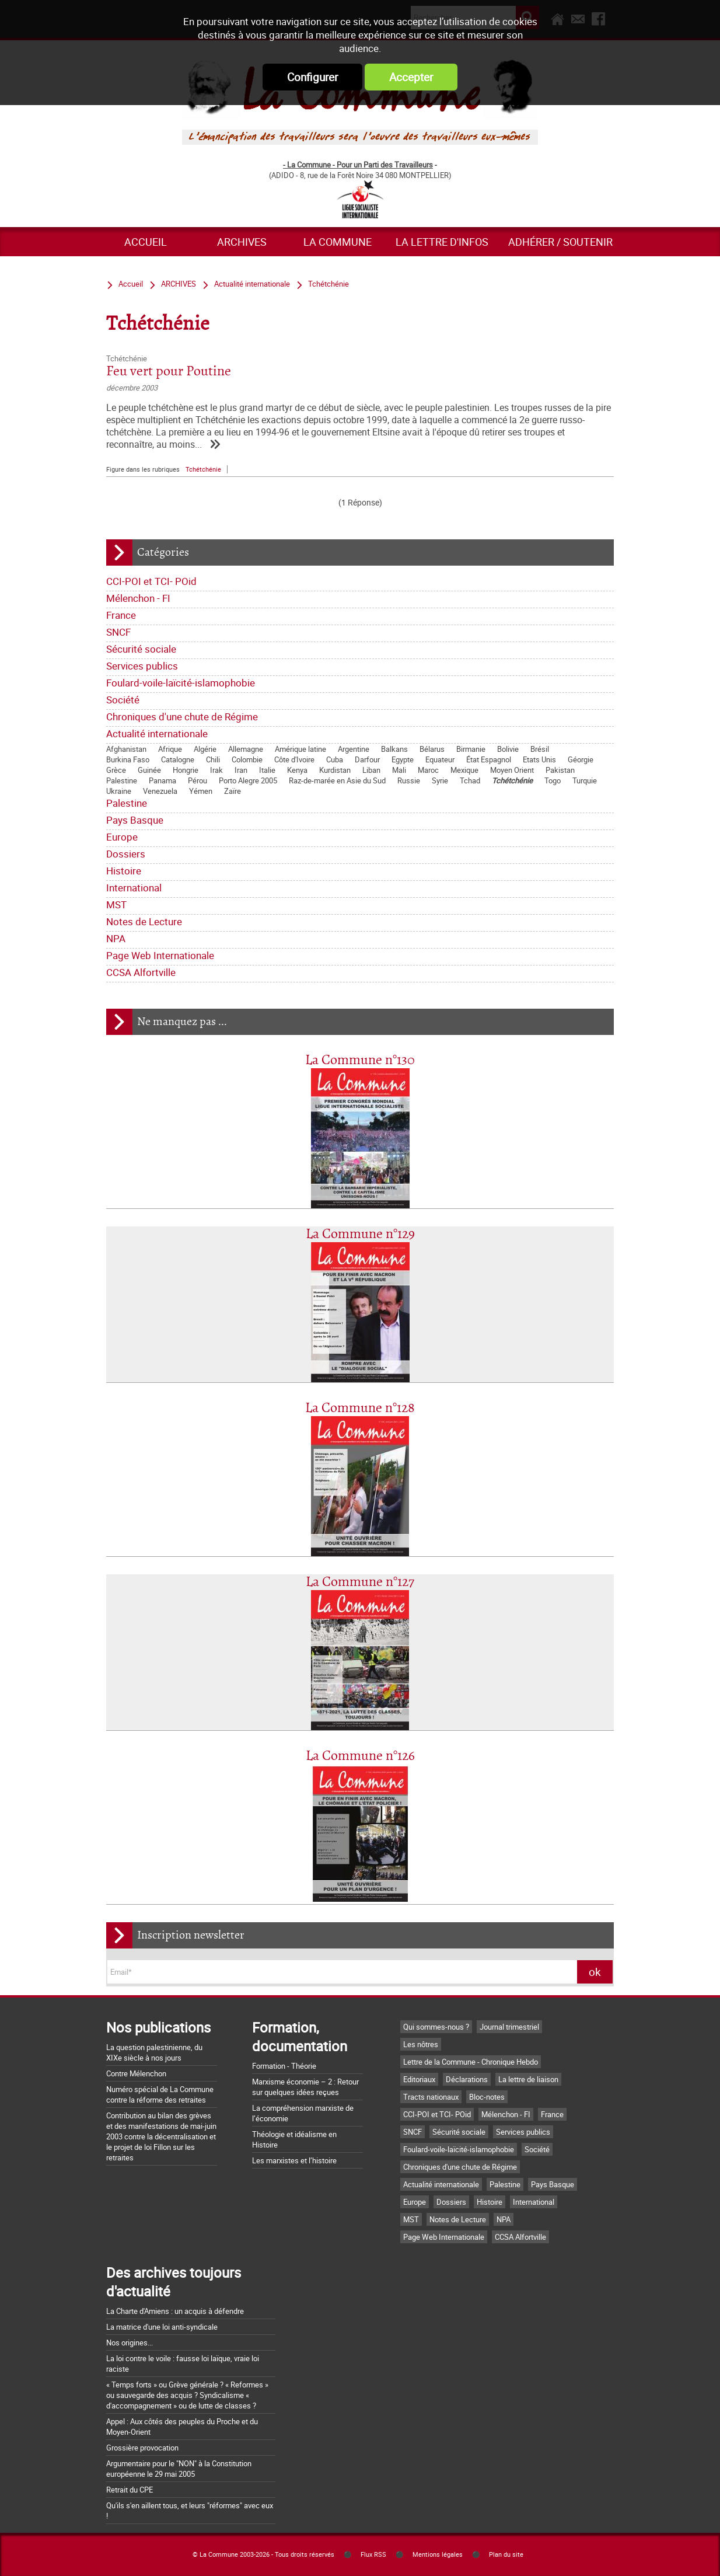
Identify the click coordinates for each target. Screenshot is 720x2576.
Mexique (464, 770)
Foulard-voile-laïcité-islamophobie (180, 682)
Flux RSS (373, 2554)
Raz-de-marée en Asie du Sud (337, 780)
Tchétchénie (512, 780)
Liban (371, 770)
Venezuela (160, 791)
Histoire (123, 870)
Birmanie (470, 749)
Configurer (312, 77)
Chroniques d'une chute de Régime (182, 716)
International (134, 887)
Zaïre (232, 791)
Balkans (394, 749)
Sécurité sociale (141, 649)
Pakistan (560, 770)
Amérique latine (300, 749)
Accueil (145, 242)
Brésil (539, 749)
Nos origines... (129, 2342)
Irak (216, 770)
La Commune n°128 (360, 1408)
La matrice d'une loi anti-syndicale (162, 2326)
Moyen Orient (512, 770)
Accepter (411, 77)
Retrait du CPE (129, 2489)
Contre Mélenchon (136, 2073)
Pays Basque (134, 820)
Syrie (440, 780)
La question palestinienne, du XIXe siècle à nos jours (154, 2052)
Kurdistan (335, 770)
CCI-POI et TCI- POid (151, 581)
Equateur (440, 759)
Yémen (200, 791)
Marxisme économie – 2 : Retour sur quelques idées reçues (305, 2086)
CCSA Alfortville (141, 972)
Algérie (205, 749)
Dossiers (125, 853)
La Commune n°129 (360, 1234)
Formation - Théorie (284, 2066)
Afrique (170, 749)
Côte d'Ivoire (294, 759)
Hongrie (185, 770)
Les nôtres (420, 2044)
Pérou (197, 780)
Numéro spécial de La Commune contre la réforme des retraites (160, 2094)
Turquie (584, 780)
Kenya (297, 770)
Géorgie (580, 759)
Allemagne (245, 749)
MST (116, 904)
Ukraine (118, 791)
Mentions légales (438, 2554)
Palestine (121, 780)
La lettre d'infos (442, 242)
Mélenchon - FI (138, 598)
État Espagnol (488, 759)
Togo (552, 780)
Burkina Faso (127, 759)
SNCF (118, 632)
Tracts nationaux (431, 2097)
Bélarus (432, 749)
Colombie (247, 759)
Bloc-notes (487, 2097)
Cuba (334, 759)
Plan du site (506, 2554)
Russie (408, 780)
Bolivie (508, 749)
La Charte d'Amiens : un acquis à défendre (175, 2311)
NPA (115, 938)
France (121, 615)
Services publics (142, 665)
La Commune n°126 (360, 1756)
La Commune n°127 (360, 1582)
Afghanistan (126, 749)
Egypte (403, 759)
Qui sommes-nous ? (436, 2026)
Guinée (149, 770)
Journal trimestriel (509, 2026)
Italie (267, 770)
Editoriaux (419, 2079)
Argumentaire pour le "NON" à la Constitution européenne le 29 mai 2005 (178, 2468)
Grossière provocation (142, 2447)
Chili (213, 759)
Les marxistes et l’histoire (294, 2160)
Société (122, 699)
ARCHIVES (242, 242)
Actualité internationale (157, 733)
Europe (122, 836)
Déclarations (467, 2079)
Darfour (367, 759)
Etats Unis (539, 759)
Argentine (353, 749)
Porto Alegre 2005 (248, 780)
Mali (399, 770)
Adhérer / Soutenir (560, 242)
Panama (162, 780)
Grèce (116, 770)
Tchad (470, 780)
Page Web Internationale (160, 955)
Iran (241, 770)
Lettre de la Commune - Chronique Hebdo (470, 2061)
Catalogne (177, 759)
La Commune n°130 (360, 1060)
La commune (337, 242)
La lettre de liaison (528, 2079)
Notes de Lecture (144, 921)
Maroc (428, 770)
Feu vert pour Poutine (168, 371)
